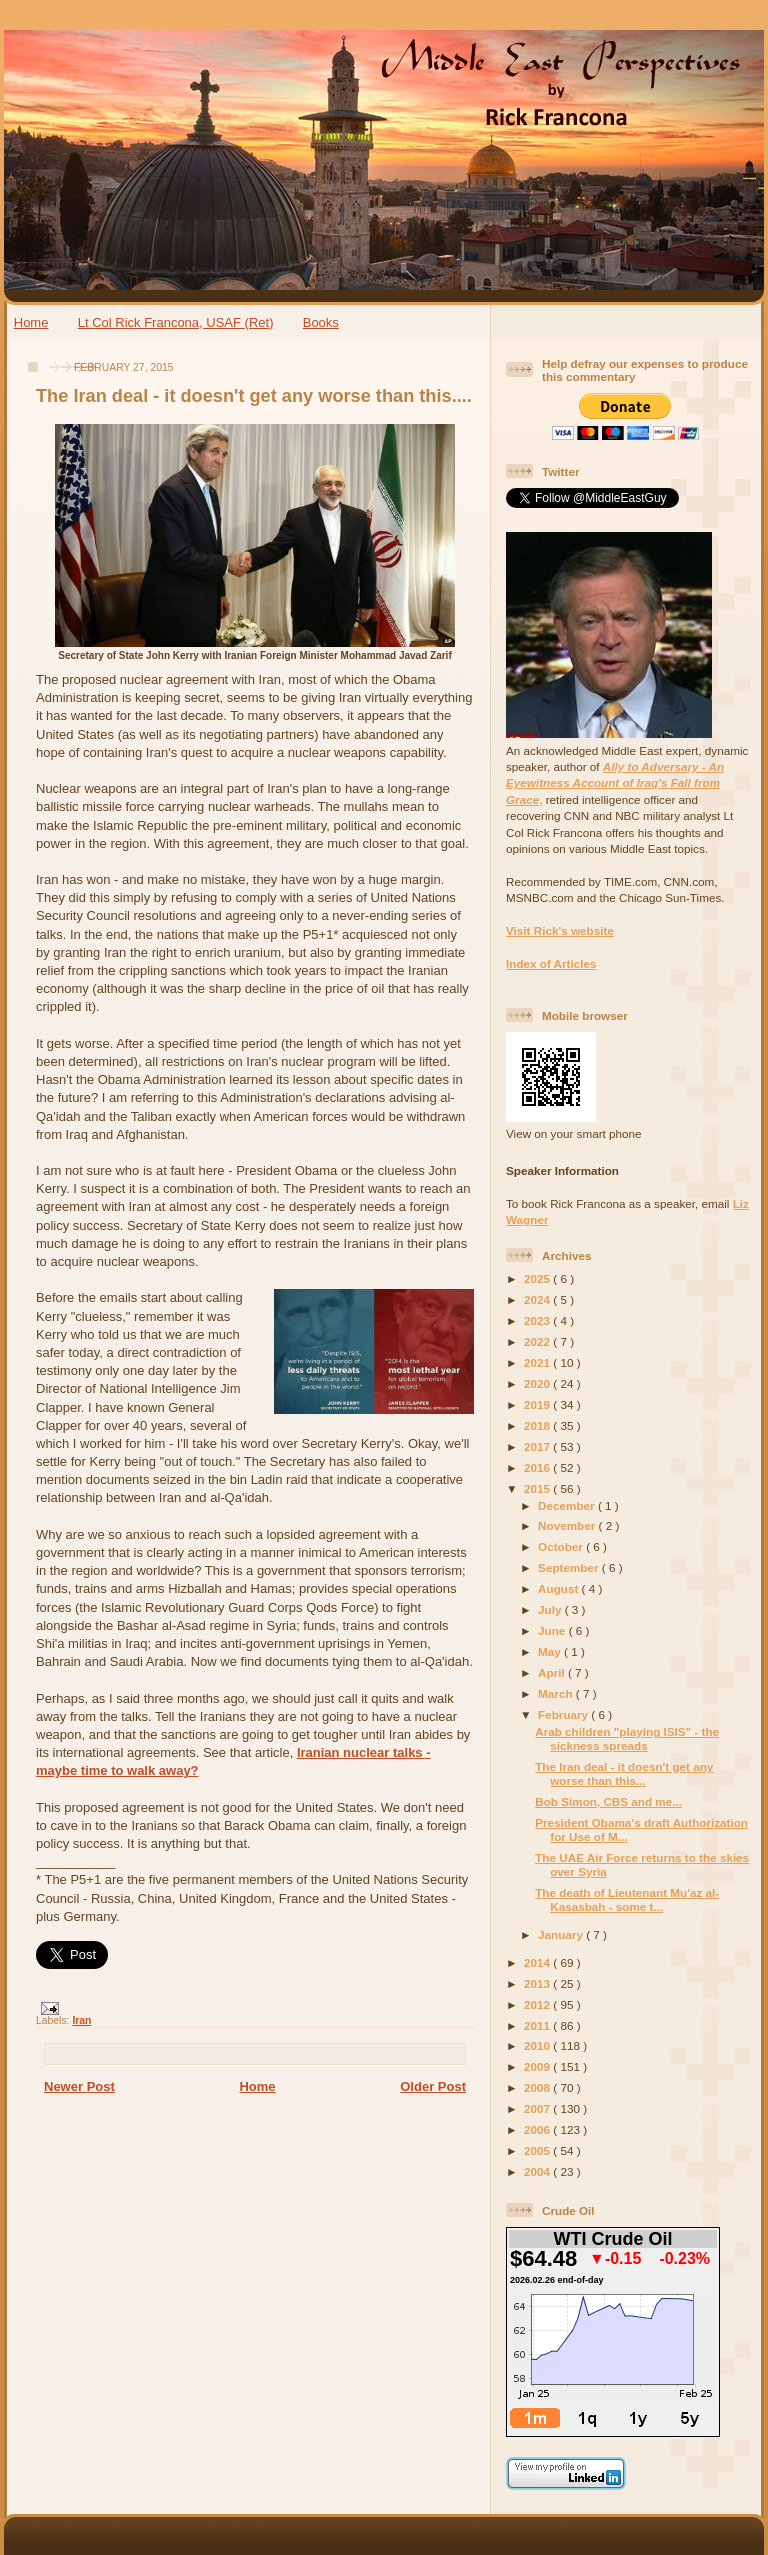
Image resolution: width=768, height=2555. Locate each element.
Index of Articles (551, 963)
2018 (538, 1425)
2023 (538, 1320)
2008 (538, 2087)
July (551, 1609)
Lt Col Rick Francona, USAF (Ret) (176, 322)
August (560, 1588)
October (562, 1546)
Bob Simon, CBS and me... (608, 1801)
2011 (538, 2025)
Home (31, 322)
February (564, 1714)
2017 (538, 1446)
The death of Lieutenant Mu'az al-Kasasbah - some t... (627, 1899)
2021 (538, 1362)
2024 (538, 1299)
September (570, 1567)
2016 (538, 1467)
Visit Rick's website (560, 930)
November (568, 1525)
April (553, 1672)
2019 (538, 1404)
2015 (538, 1488)
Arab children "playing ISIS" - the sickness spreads (627, 1738)
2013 (538, 1983)
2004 (538, 2171)
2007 (538, 2108)
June (553, 1630)
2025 (538, 1278)
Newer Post (79, 2086)
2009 (538, 2066)
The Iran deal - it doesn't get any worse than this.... (254, 396)
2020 (538, 1383)
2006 (538, 2129)
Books (321, 322)
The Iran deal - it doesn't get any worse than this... (624, 1773)
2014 (538, 1962)
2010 (538, 2045)
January (562, 1934)
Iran (81, 2020)
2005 (538, 2150)
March (557, 1693)
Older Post (433, 2086)
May (551, 1651)
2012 (538, 2004)
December (568, 1505)
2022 (538, 1341)
